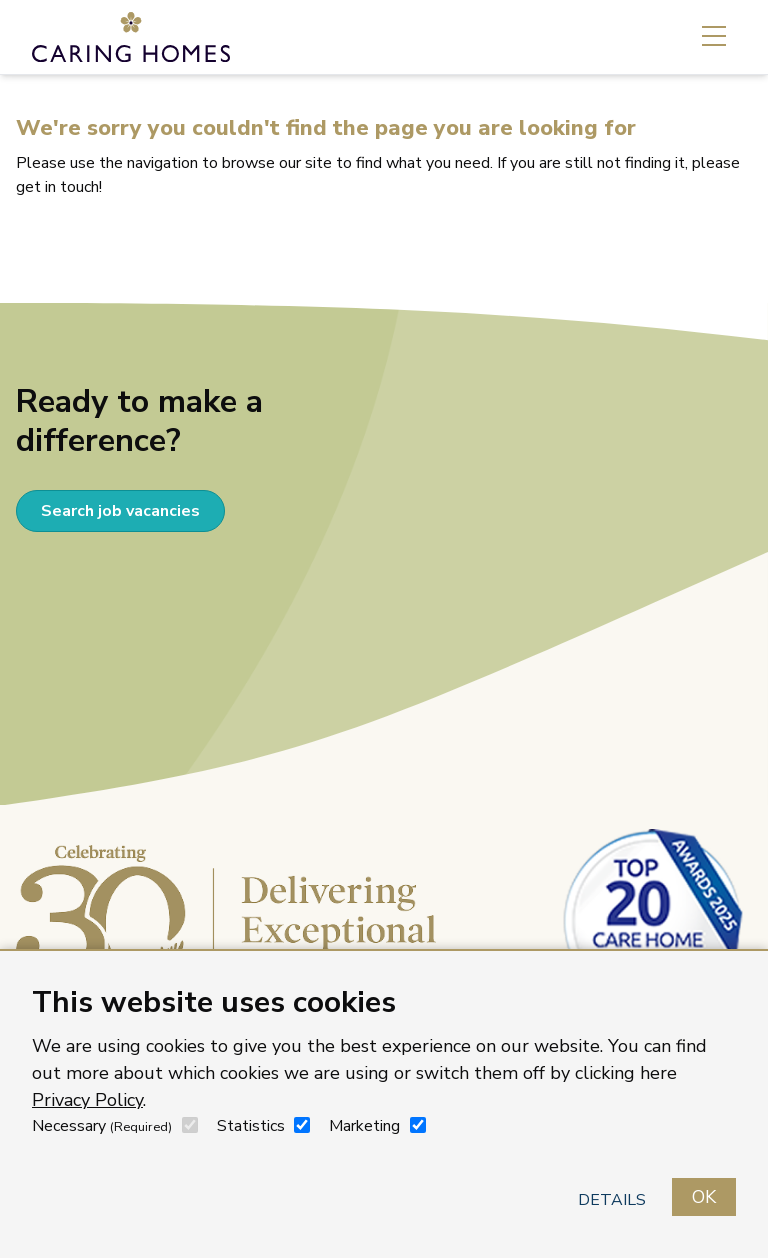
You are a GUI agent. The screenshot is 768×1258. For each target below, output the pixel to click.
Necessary (102, 1126)
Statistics (251, 1126)
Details (612, 1200)
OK (704, 1197)
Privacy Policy (87, 1100)
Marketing (364, 1126)
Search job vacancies (120, 511)
